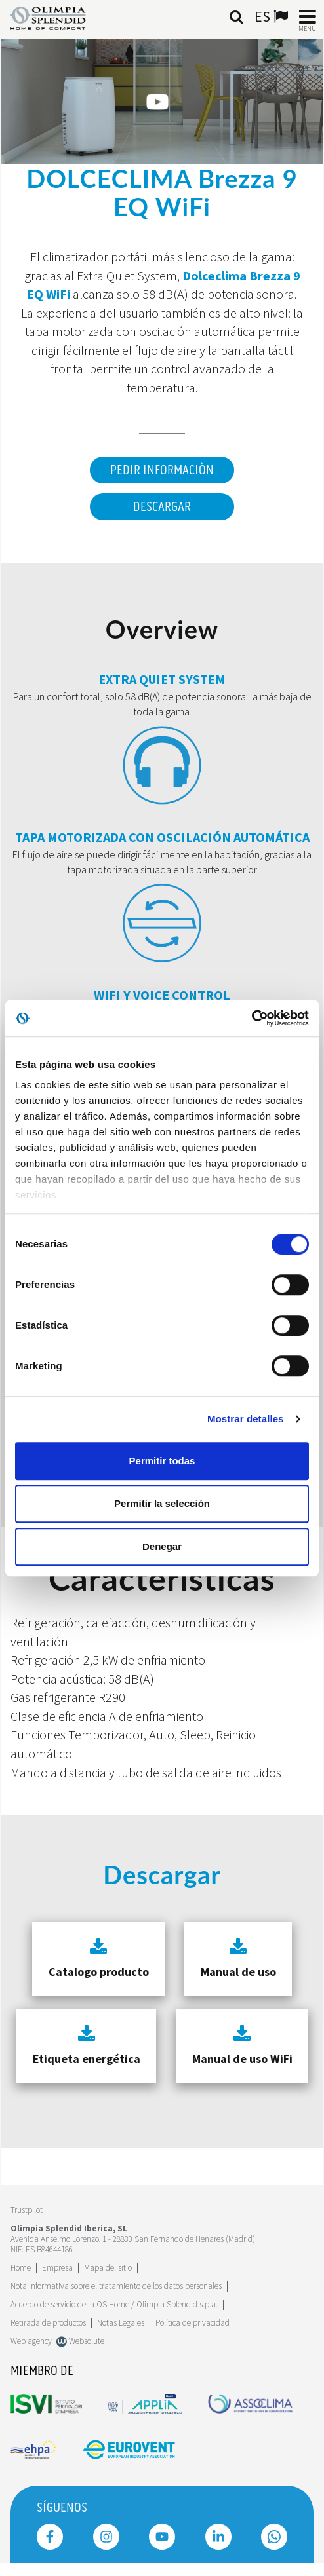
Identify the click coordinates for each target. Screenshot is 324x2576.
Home (20, 2267)
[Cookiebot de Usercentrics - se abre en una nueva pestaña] (251, 1018)
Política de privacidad (192, 2322)
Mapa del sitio (108, 2267)
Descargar (162, 507)
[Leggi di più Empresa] (57, 2267)
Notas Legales (120, 2322)
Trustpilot (26, 2210)
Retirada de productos (48, 2322)
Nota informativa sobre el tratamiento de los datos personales (116, 2286)
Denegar (162, 1546)
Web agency (31, 2341)
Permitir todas (162, 1460)
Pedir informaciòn (162, 470)
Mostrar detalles (245, 1418)
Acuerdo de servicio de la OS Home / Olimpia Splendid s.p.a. (114, 2304)
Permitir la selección (162, 1503)
